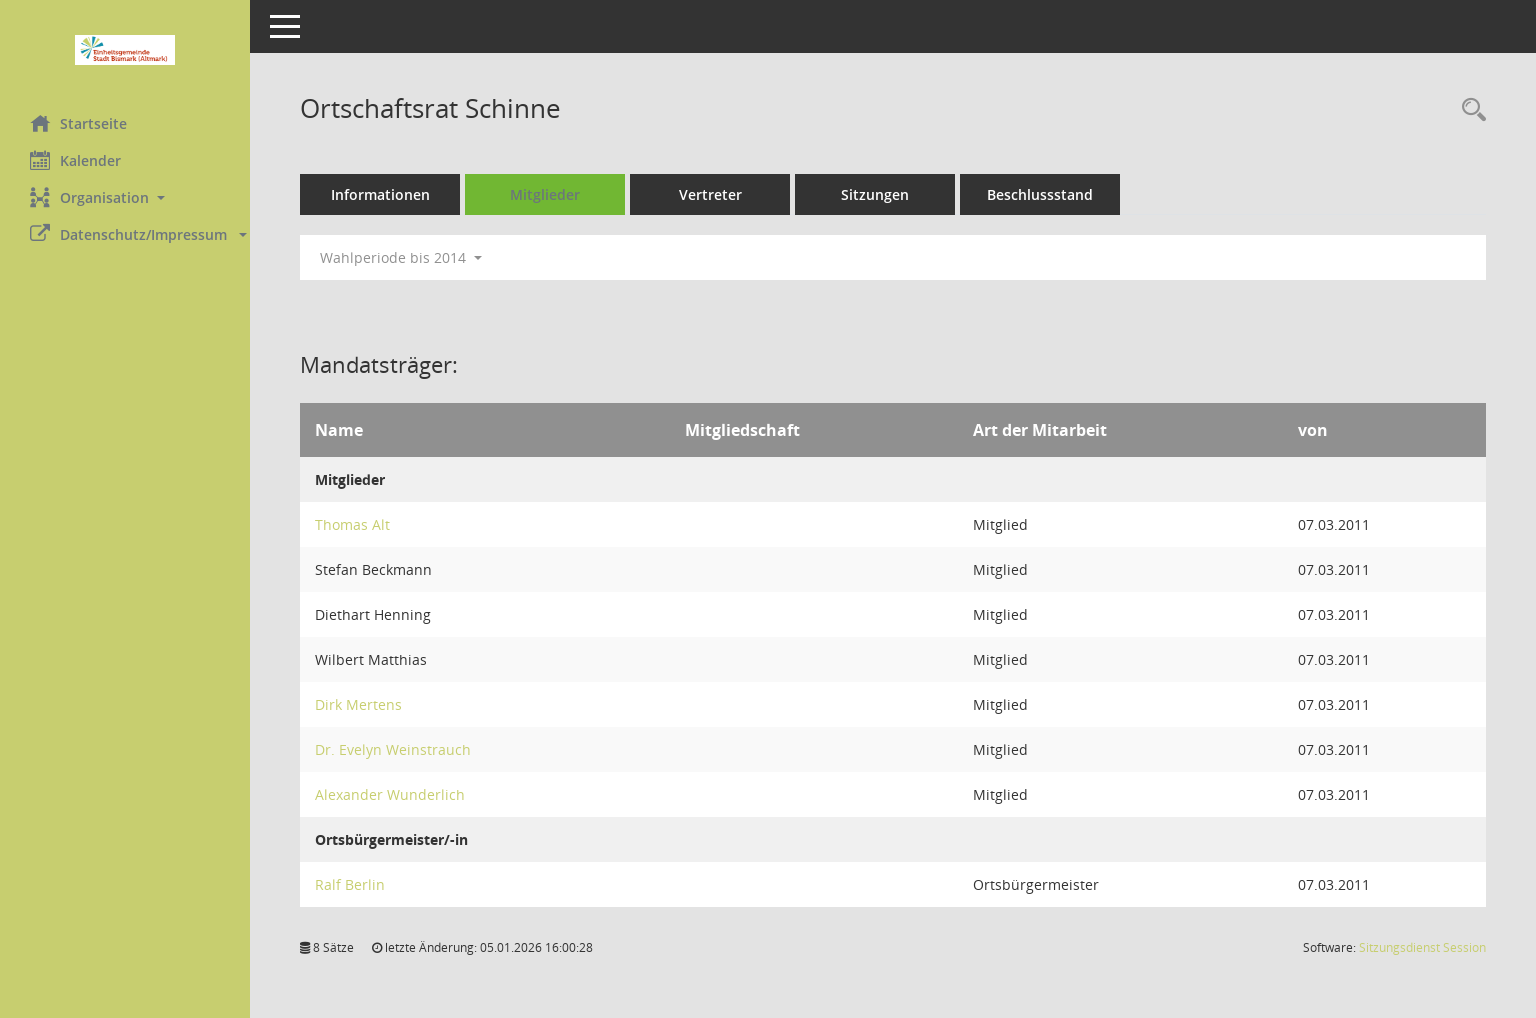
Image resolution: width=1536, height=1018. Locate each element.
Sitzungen (875, 194)
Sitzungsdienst (1422, 947)
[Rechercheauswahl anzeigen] (1469, 110)
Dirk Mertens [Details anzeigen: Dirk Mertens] (358, 704)
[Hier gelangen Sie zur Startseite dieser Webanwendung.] (125, 50)
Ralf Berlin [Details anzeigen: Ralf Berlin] (350, 884)
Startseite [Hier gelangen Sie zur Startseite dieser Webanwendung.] (78, 123)
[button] (125, 197)
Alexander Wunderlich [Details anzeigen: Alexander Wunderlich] (390, 794)
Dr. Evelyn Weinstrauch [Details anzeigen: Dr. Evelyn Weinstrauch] (393, 749)
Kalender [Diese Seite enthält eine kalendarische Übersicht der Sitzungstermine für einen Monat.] (75, 160)
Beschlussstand (1040, 194)
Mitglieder (545, 194)
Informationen (380, 194)
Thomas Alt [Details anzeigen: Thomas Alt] (352, 524)
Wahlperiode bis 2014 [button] (401, 257)
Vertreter (710, 194)
